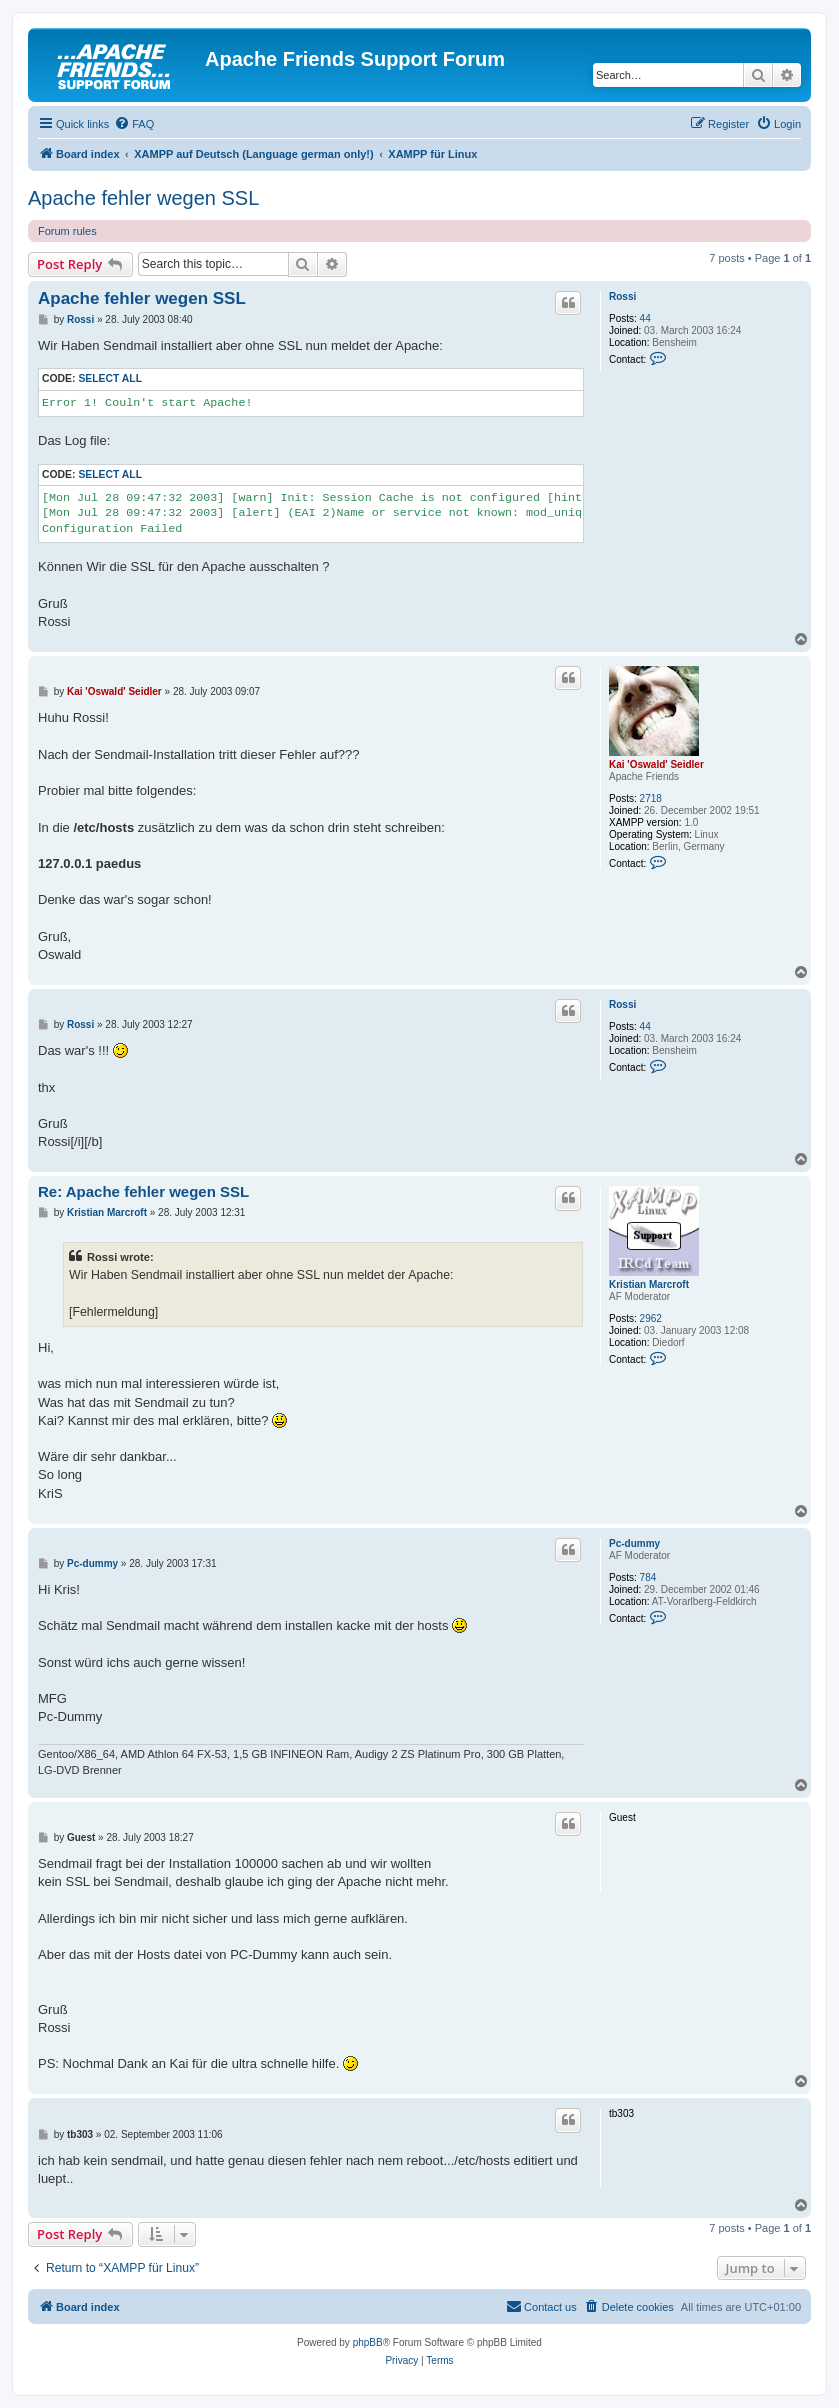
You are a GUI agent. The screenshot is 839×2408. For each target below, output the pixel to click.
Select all (110, 378)
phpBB (368, 2342)
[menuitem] (134, 124)
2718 (651, 798)
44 (645, 318)
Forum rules (67, 231)
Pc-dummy (634, 1543)
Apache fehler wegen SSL (143, 198)
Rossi (622, 296)
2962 (651, 1318)
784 (648, 1577)
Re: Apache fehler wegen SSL (143, 1191)
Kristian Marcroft (649, 1284)
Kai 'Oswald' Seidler (656, 764)
